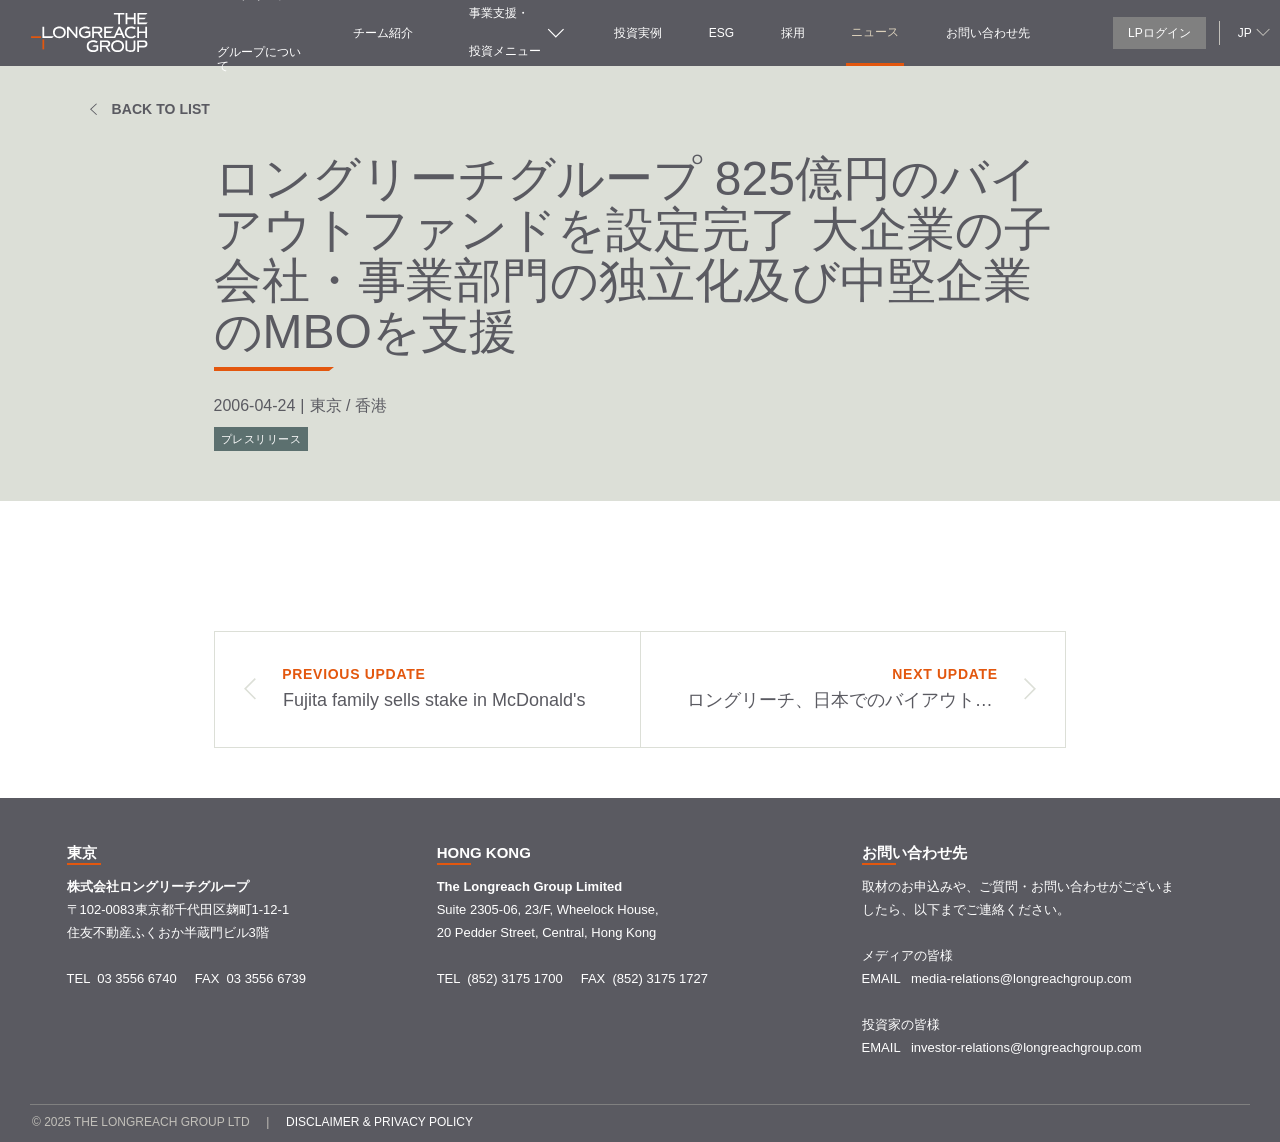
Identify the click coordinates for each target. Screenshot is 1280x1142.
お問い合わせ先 (988, 33)
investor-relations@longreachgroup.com (1026, 1047)
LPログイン (1159, 33)
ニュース (875, 32)
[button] (1251, 31)
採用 (793, 33)
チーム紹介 (383, 33)
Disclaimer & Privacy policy (379, 1122)
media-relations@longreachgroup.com (1021, 978)
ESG (721, 33)
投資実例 (638, 33)
